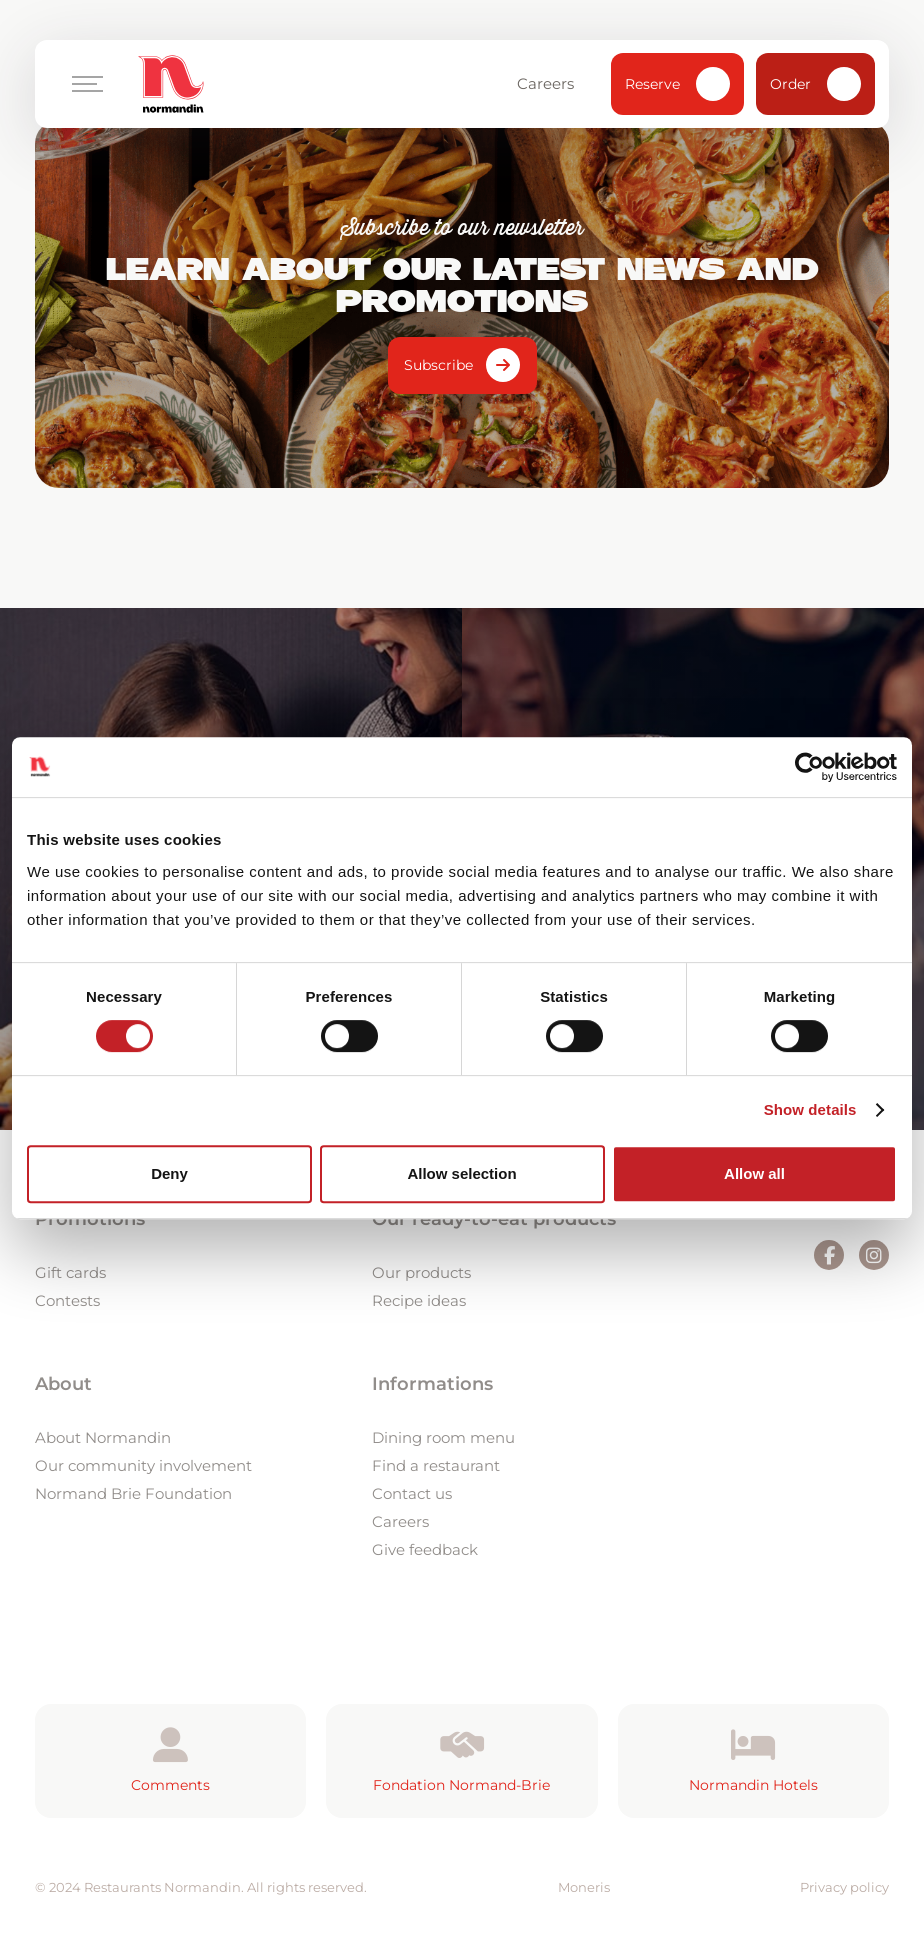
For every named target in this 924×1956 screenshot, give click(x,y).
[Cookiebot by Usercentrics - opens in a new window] (809, 767)
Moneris (584, 1887)
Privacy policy (844, 1887)
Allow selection (461, 1173)
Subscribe (438, 365)
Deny (169, 1173)
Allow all (754, 1173)
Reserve (677, 84)
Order (815, 84)
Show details (810, 1109)
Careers (555, 84)
